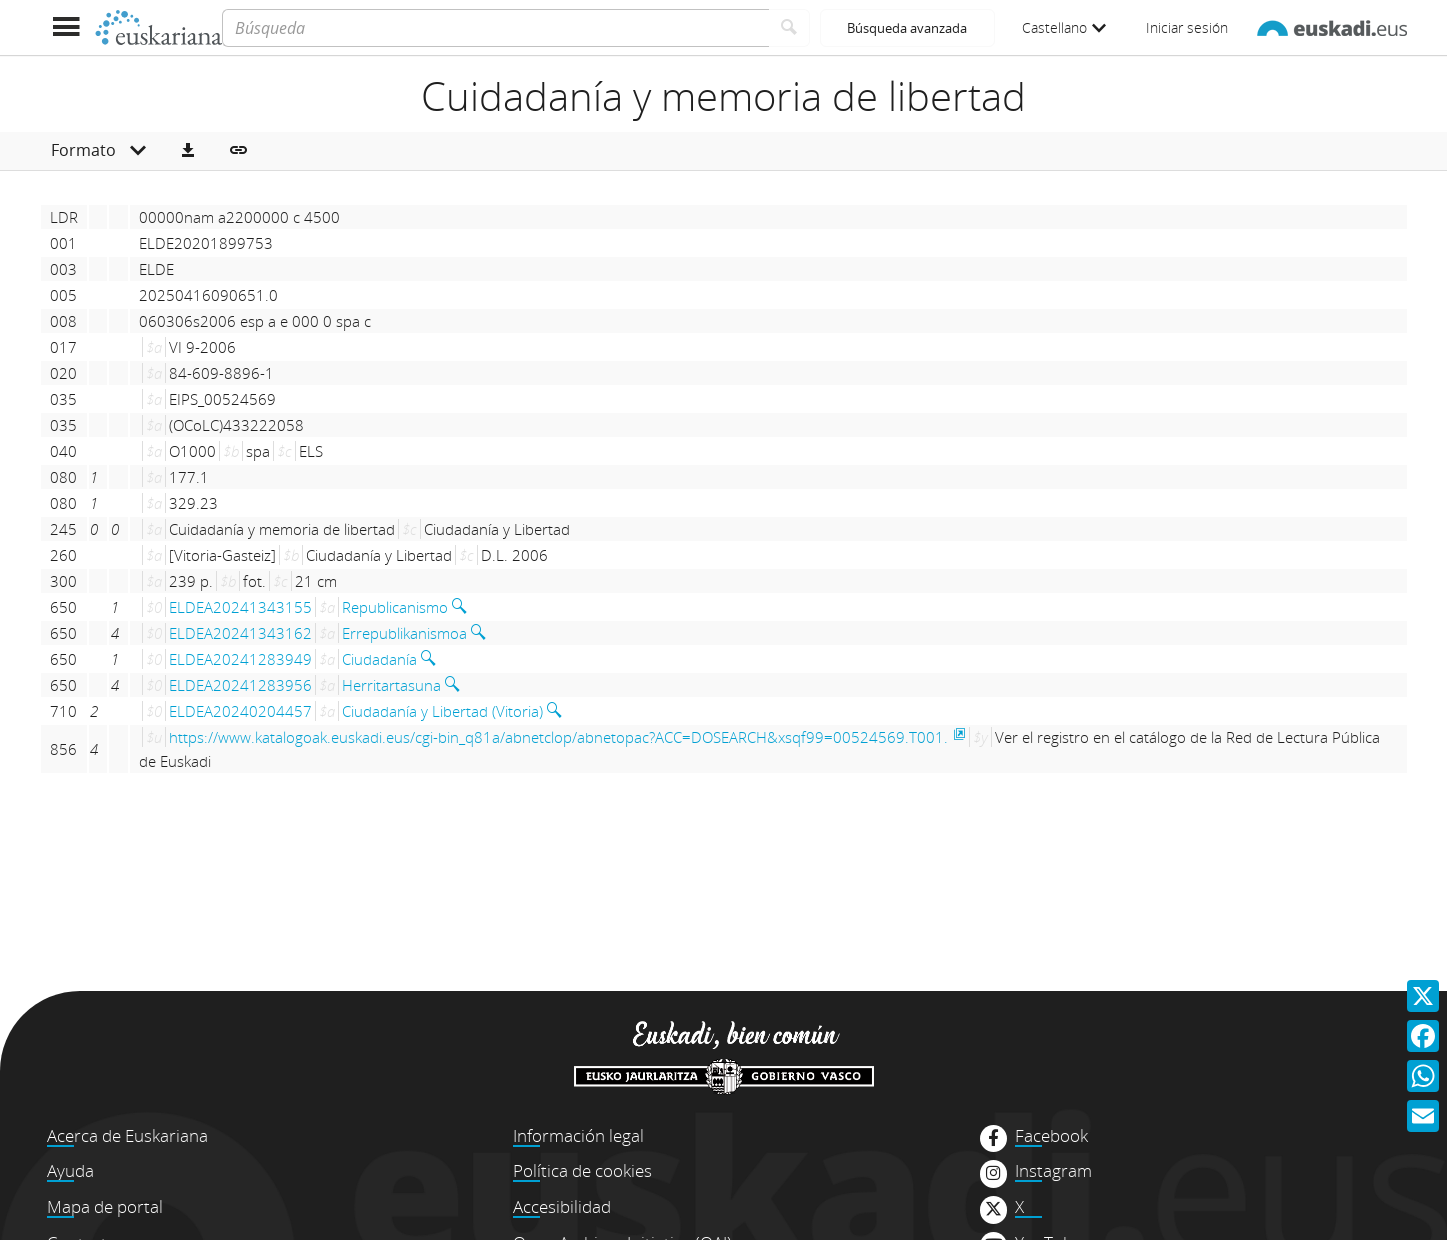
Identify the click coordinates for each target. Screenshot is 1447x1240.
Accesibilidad (562, 1206)
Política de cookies (582, 1170)
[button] (188, 151)
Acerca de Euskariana (127, 1135)
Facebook (1051, 1136)
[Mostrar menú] (66, 27)
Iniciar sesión (1187, 27)
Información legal (578, 1135)
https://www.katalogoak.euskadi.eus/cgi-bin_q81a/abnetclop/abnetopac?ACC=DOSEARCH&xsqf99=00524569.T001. (558, 737)
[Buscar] (789, 28)
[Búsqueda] (495, 28)
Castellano (1064, 27)
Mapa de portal (105, 1206)
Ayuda (70, 1170)
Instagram (1053, 1171)
